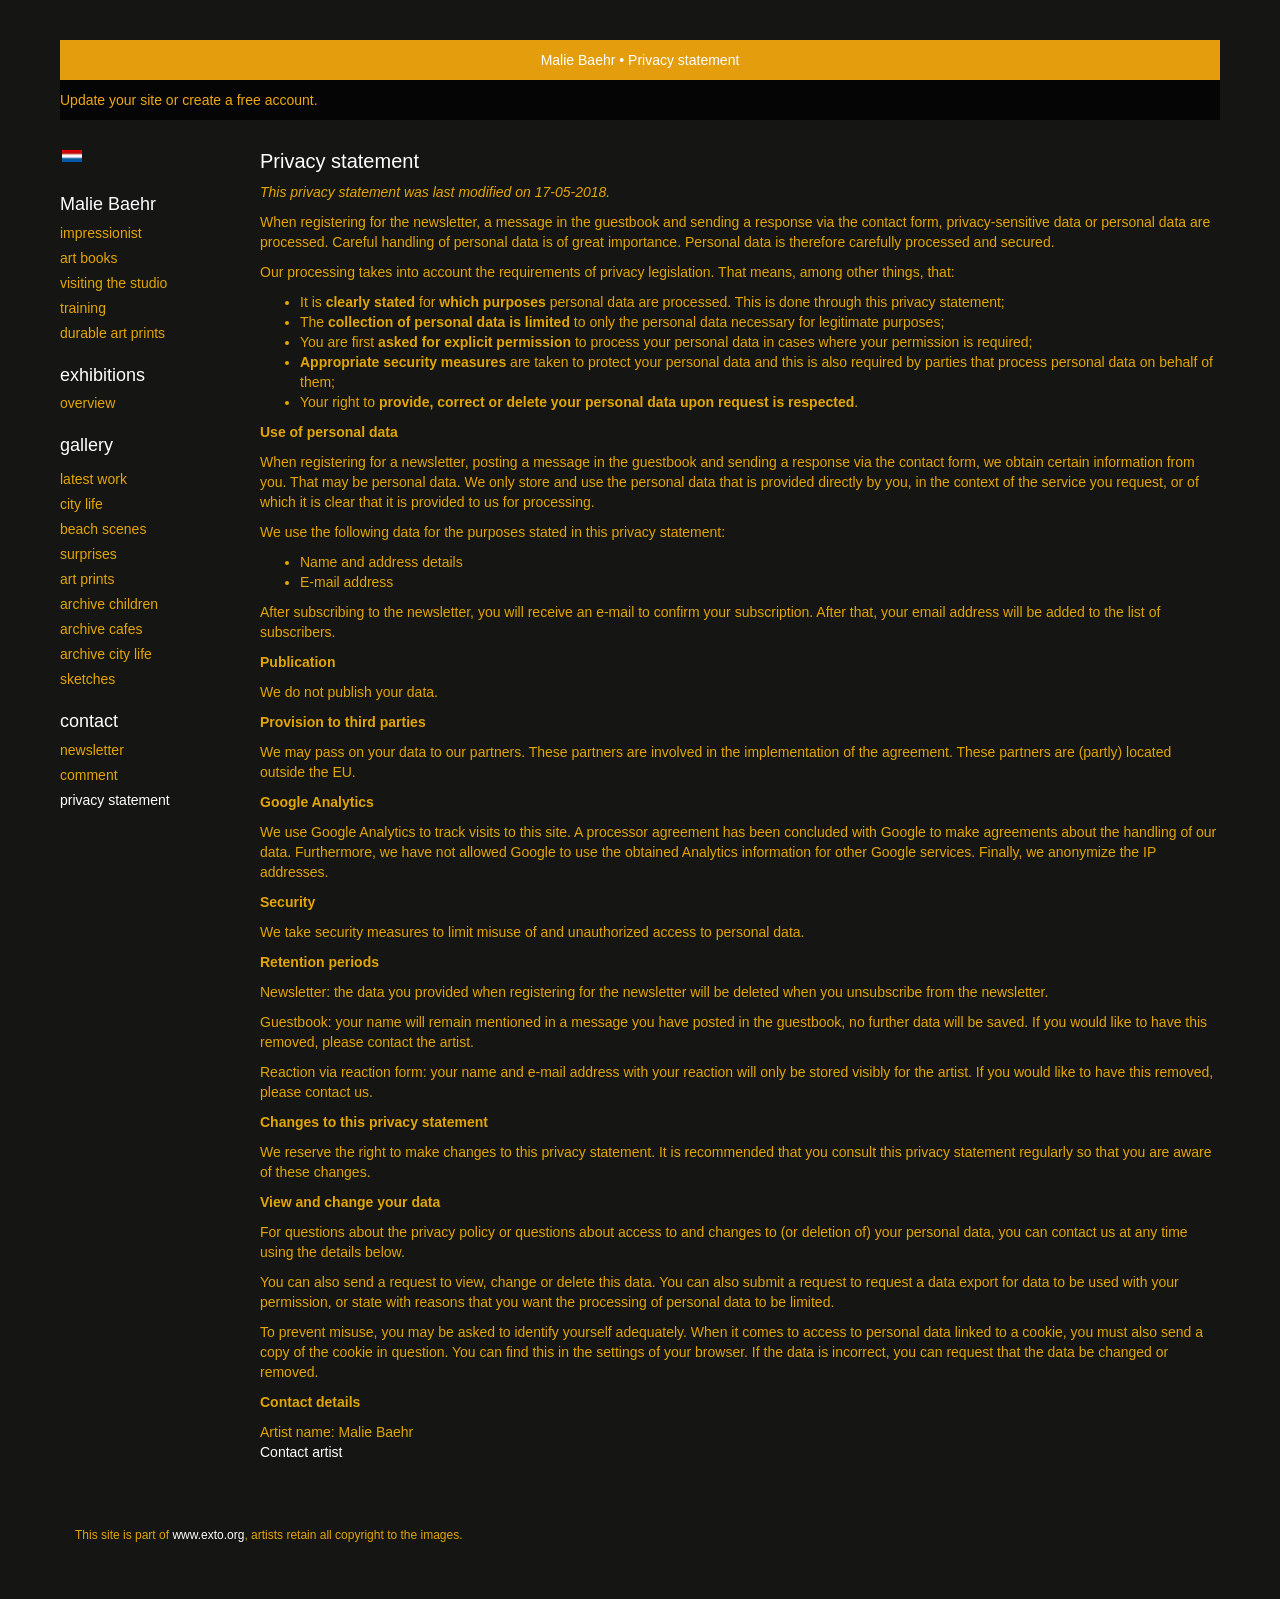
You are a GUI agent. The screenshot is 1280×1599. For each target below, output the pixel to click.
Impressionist (101, 233)
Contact (89, 721)
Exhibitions (102, 375)
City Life (81, 504)
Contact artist (301, 1452)
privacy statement (115, 800)
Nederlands (71, 156)
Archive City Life (106, 654)
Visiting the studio (113, 283)
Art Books (89, 258)
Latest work (93, 479)
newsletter (92, 750)
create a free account (248, 100)
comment (89, 775)
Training (83, 308)
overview (87, 403)
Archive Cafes (101, 629)
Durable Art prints (112, 333)
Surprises (88, 554)
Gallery (86, 445)
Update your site (111, 100)
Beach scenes (103, 529)
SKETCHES (87, 679)
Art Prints (87, 579)
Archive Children (109, 604)
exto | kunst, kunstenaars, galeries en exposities (116, 60)
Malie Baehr (578, 60)
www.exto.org (208, 1535)
